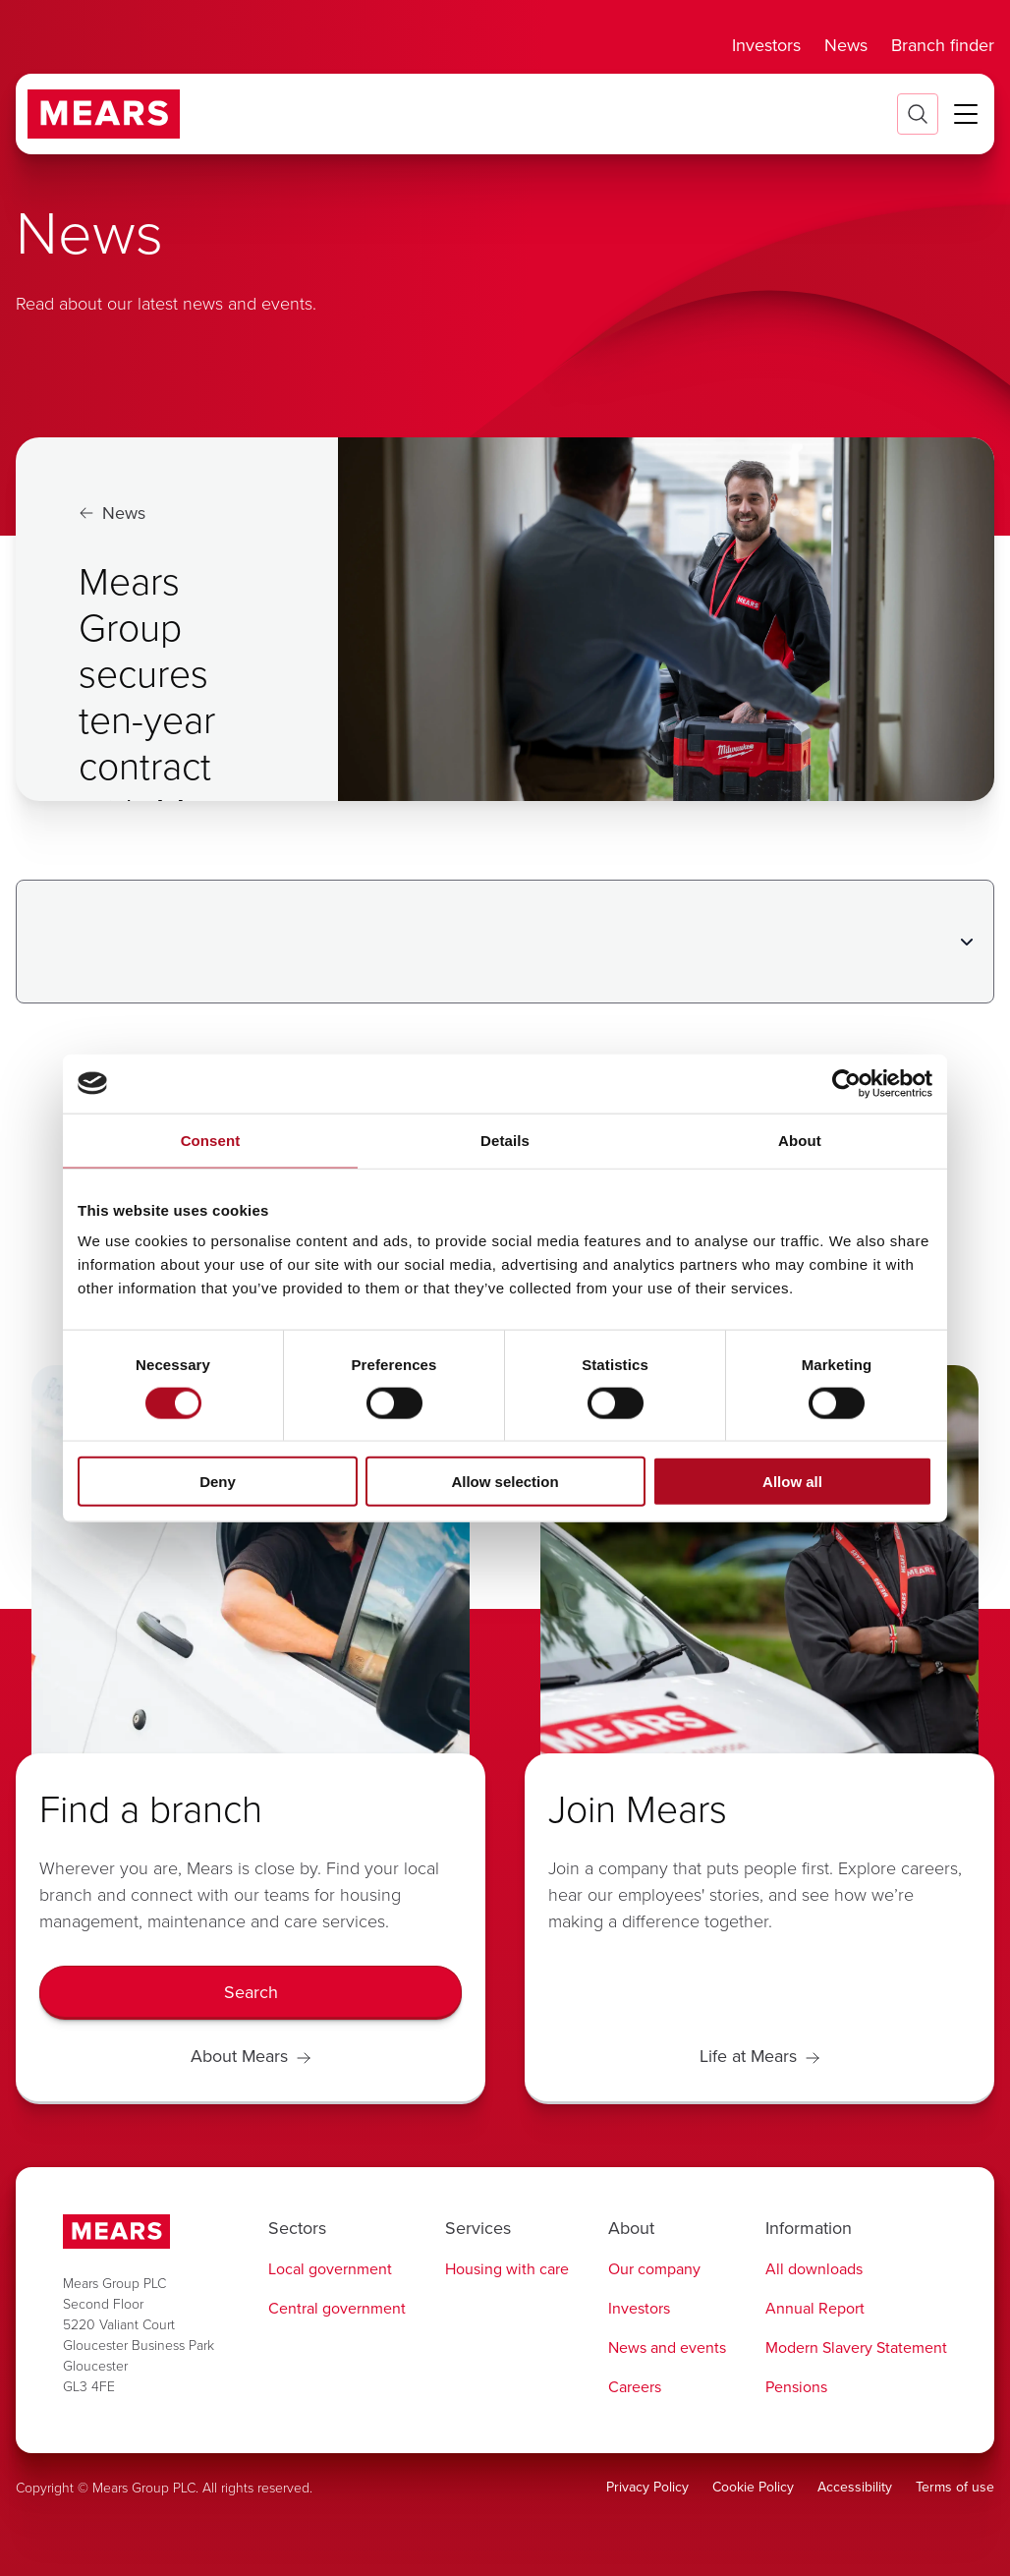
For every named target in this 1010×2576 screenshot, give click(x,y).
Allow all (792, 1481)
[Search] (250, 1993)
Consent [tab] (211, 1139)
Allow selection (504, 1481)
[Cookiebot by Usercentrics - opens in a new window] (846, 1083)
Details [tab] (505, 1139)
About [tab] (799, 1139)
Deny (217, 1481)
